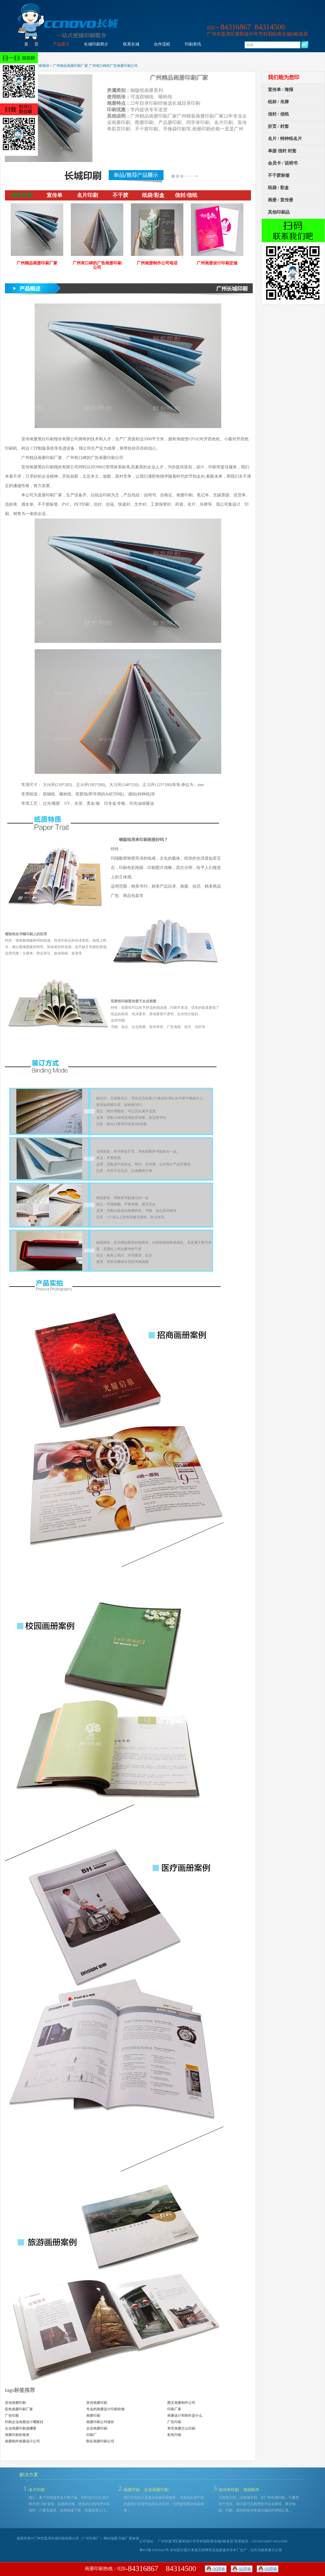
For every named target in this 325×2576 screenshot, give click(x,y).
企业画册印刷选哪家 (20, 2428)
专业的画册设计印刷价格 (105, 2409)
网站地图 (110, 2538)
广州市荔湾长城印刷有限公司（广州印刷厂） (68, 2538)
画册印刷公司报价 (100, 2422)
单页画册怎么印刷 (181, 2428)
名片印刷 (37, 2490)
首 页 (31, 44)
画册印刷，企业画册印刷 (146, 2490)
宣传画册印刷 (15, 2403)
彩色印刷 (174, 2435)
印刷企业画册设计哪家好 (24, 2422)
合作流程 (162, 44)
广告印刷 (12, 2415)
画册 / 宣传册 (280, 200)
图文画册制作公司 (181, 2403)
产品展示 (61, 44)
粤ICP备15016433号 (154, 2550)
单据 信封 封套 (282, 151)
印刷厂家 (174, 2409)
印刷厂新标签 (128, 2538)
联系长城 (131, 44)
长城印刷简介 (96, 44)
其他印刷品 (279, 212)
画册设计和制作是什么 (184, 2415)
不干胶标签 (279, 175)
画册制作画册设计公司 (22, 2441)
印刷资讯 (193, 44)
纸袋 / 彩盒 (278, 187)
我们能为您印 (283, 77)
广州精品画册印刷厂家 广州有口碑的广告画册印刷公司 (95, 66)
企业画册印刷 (96, 2428)
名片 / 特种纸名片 (285, 138)
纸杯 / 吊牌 (278, 102)
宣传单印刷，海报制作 (239, 2490)
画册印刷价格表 (17, 2435)
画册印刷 (93, 2415)
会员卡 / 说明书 (283, 163)
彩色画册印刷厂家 (19, 2409)
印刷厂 (91, 2435)
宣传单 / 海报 (280, 89)
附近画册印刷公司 (100, 2441)
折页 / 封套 (278, 126)
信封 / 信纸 (278, 114)
